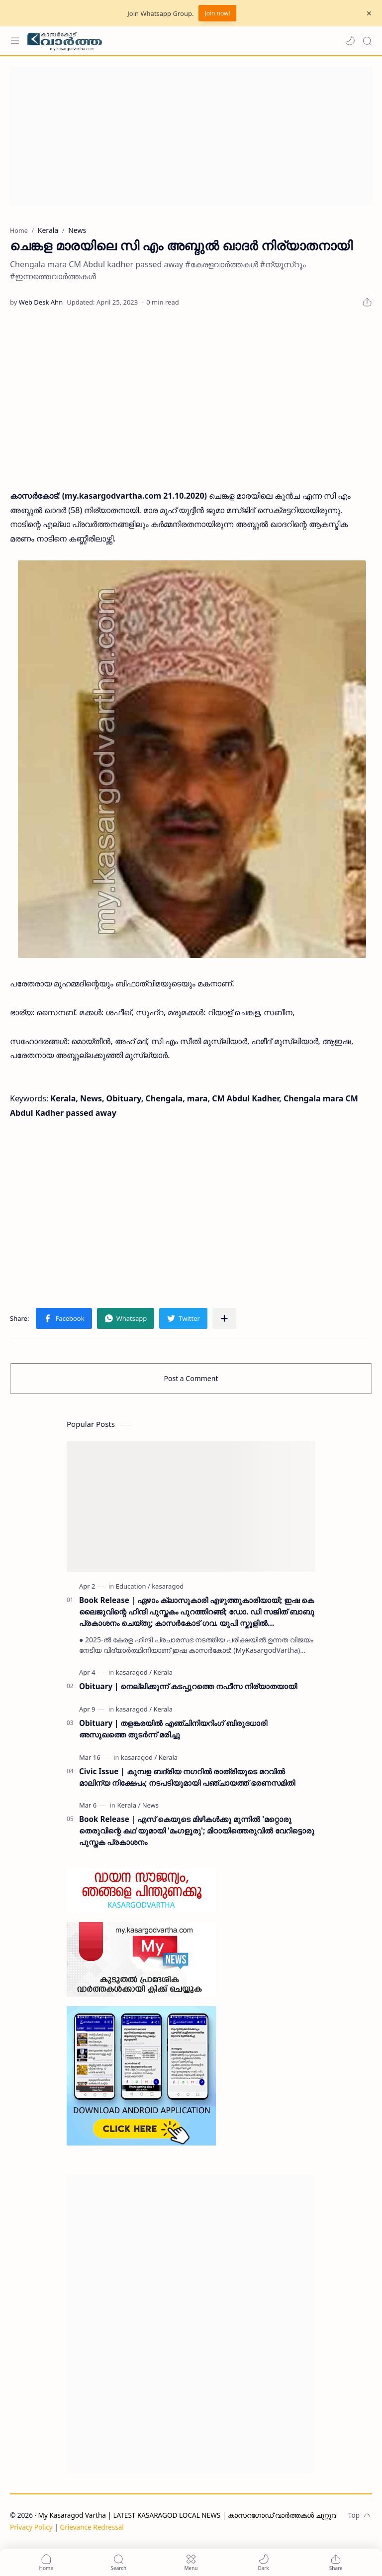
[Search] (367, 40)
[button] (350, 40)
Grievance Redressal (92, 2527)
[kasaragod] (168, 1586)
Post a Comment (191, 1378)
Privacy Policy (31, 2527)
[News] (150, 1805)
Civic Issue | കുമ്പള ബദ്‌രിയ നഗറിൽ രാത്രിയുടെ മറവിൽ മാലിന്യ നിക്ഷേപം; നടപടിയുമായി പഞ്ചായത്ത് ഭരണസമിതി (187, 1777)
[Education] (133, 1586)
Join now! (217, 13)
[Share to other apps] (224, 1318)
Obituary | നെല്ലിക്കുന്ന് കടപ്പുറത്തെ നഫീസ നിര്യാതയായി (188, 1686)
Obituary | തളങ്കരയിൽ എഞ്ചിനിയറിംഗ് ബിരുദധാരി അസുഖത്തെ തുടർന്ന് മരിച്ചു (173, 1728)
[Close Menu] (369, 13)
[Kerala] (162, 1672)
